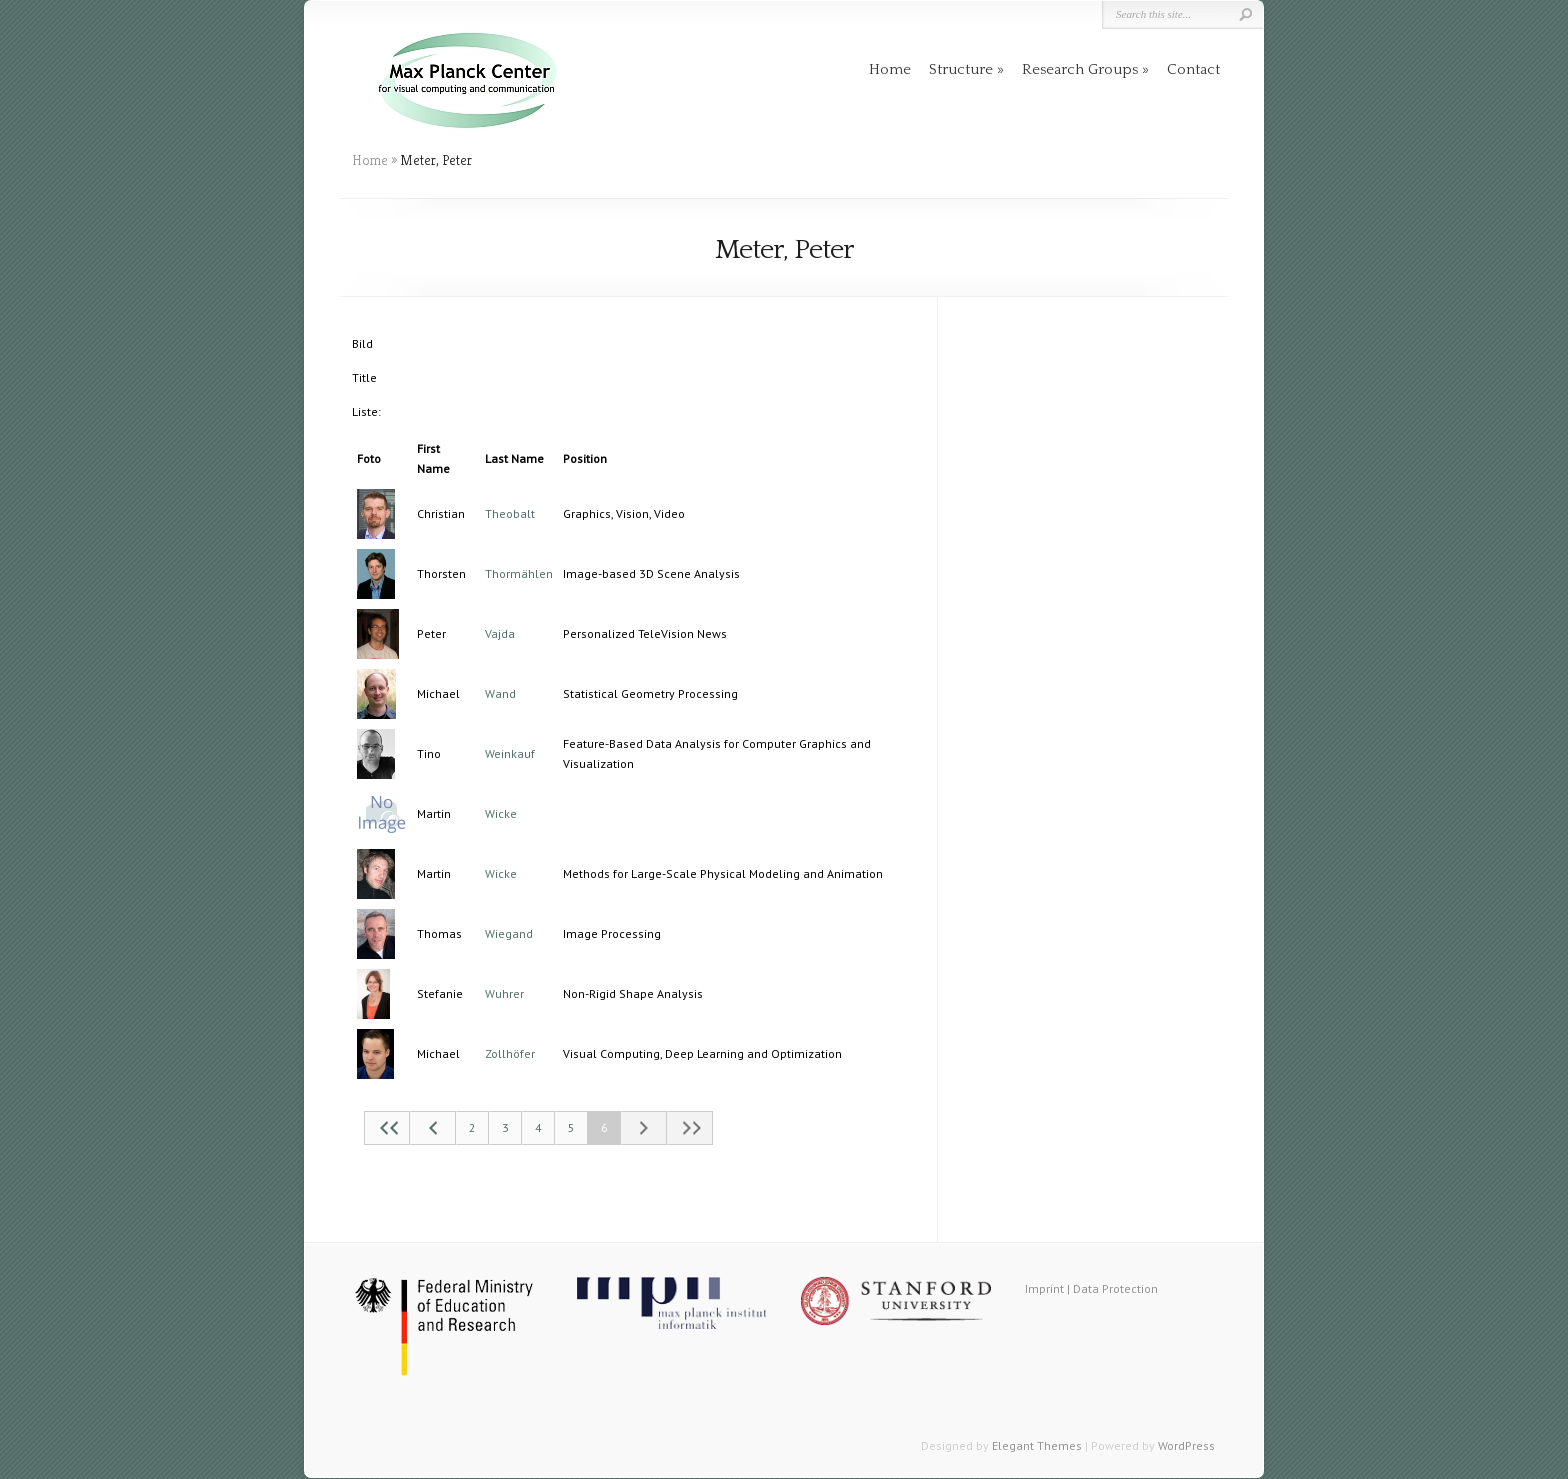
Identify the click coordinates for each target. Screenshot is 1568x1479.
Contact (1193, 69)
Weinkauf (510, 753)
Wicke (501, 813)
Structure (961, 69)
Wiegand (509, 933)
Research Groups (1080, 69)
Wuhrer (504, 993)
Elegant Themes (1037, 1445)
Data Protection (1115, 1288)
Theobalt (510, 513)
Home (890, 69)
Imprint (1044, 1288)
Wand (500, 693)
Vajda (500, 633)
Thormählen (519, 573)
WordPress (1186, 1445)
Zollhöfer (510, 1053)
